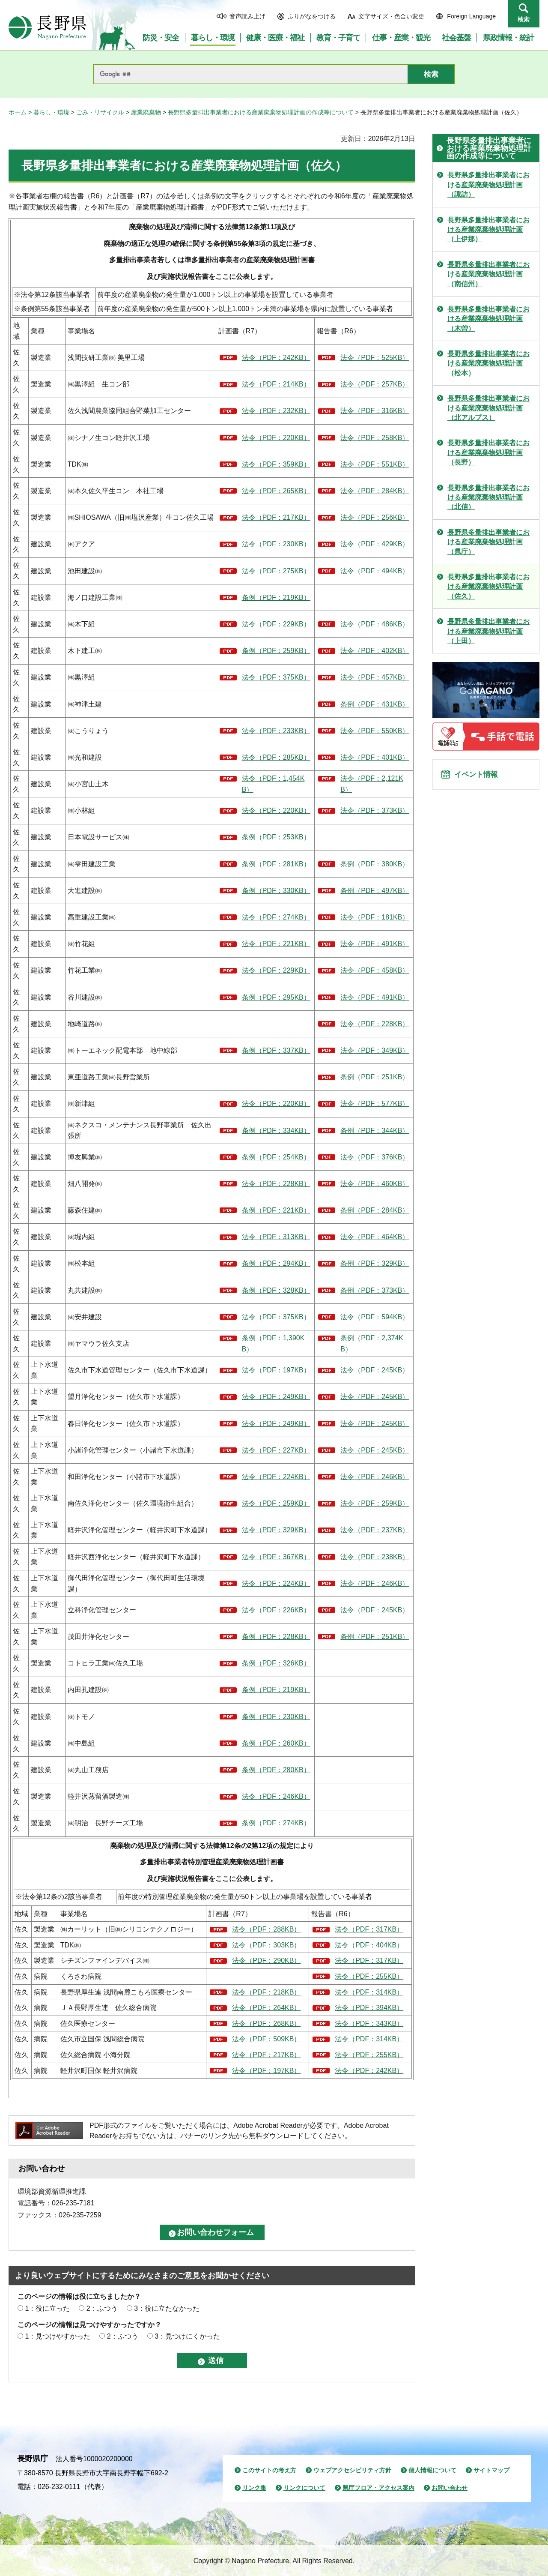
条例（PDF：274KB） (276, 1823)
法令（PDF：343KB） (369, 2023)
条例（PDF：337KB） (276, 1050)
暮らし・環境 (51, 112)
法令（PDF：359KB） (276, 464)
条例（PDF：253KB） (276, 837)
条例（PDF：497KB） (374, 890)
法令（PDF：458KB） (374, 970)
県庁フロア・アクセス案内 (378, 2487)
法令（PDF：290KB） (266, 1960)
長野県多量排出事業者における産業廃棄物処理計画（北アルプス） (488, 408)
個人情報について (432, 2470)
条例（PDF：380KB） (374, 864)
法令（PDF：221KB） (276, 943)
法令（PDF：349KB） (374, 1050)
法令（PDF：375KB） (276, 677)
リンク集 (254, 2487)
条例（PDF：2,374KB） (371, 1343)
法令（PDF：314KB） (369, 1992)
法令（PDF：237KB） (374, 1530)
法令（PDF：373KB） (374, 810)
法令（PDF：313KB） (276, 1236)
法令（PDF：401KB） (374, 757)
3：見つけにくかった (187, 2336)
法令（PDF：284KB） (374, 490)
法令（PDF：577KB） (374, 1103)
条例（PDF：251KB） (374, 1077)
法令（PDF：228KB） (374, 1023)
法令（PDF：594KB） (374, 1317)
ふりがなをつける (312, 16)
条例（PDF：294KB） (276, 1263)
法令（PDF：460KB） (374, 1183)
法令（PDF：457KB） (374, 677)
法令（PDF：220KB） (276, 437)
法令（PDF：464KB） (374, 1236)
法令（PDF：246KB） (374, 1476)
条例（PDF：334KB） (276, 1130)
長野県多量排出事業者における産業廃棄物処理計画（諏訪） (488, 184)
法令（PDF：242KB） (276, 357)
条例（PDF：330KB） (276, 890)
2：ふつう (102, 2308)
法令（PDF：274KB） (276, 917)
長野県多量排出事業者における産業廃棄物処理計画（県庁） (488, 542)
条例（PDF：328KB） (276, 1290)
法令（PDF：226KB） (276, 1610)
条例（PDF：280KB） (276, 1769)
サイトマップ (491, 2470)
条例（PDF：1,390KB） (273, 1343)
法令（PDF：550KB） (374, 730)
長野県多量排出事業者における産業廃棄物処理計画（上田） (488, 631)
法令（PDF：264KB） (266, 2007)
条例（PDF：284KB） (374, 1210)
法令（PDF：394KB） (369, 2007)
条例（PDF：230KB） (276, 1716)
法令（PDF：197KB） (276, 1370)
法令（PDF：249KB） (276, 1396)
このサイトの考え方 (269, 2470)
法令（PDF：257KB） (374, 384)
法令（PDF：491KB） (374, 943)
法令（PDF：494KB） (374, 571)
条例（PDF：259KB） (276, 650)
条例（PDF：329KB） (374, 1263)
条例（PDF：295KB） (276, 997)
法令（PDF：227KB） (276, 1450)
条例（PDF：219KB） (276, 597)
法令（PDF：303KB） (266, 1945)
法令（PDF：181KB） (374, 917)
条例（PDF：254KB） (276, 1157)
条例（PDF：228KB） (276, 1636)
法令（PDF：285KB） (276, 757)
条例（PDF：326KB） (276, 1663)
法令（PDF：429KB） (374, 544)
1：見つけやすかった (57, 2336)
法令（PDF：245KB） (374, 1370)
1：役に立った (47, 2308)
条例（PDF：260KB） (276, 1743)
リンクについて (304, 2487)
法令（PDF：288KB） (266, 1929)
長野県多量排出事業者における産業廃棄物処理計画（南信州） (488, 274)
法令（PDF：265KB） (276, 490)
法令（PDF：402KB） (374, 650)
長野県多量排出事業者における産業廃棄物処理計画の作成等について (261, 112)
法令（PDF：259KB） (276, 1503)
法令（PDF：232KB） (276, 410)
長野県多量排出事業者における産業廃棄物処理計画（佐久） (488, 586)
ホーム (18, 112)
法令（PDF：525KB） (374, 357)
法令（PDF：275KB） (276, 571)
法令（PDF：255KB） (369, 1976)
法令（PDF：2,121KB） (371, 784)
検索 (524, 19)
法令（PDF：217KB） (276, 517)
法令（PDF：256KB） (374, 517)
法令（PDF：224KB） (276, 1476)
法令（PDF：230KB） (276, 544)
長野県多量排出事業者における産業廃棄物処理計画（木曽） (488, 319)
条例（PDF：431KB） (374, 704)
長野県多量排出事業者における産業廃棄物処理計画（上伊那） (488, 229)
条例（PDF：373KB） (374, 1290)
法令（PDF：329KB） (276, 1530)
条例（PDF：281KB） (276, 864)
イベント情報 (480, 777)
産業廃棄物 (146, 112)
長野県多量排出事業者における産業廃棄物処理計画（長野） (488, 452)
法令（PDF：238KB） (374, 1557)
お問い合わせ (450, 2487)
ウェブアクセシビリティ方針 (352, 2470)
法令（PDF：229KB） (276, 624)
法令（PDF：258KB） (374, 437)
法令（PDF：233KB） (276, 730)
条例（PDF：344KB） (374, 1130)
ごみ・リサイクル (100, 112)
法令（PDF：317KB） (369, 1929)
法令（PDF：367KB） (276, 1557)
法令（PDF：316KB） (374, 410)
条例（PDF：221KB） (276, 1210)
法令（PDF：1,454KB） (273, 784)
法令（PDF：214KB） (276, 384)
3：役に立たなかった (167, 2308)
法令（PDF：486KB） (374, 624)
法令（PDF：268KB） (266, 2023)
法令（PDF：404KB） (369, 1945)
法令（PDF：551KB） (374, 464)
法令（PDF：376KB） (374, 1157)
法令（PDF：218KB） (266, 1992)
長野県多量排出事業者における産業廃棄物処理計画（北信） (488, 497)
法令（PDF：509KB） (266, 2039)
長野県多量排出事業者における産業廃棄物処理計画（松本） (488, 363)
